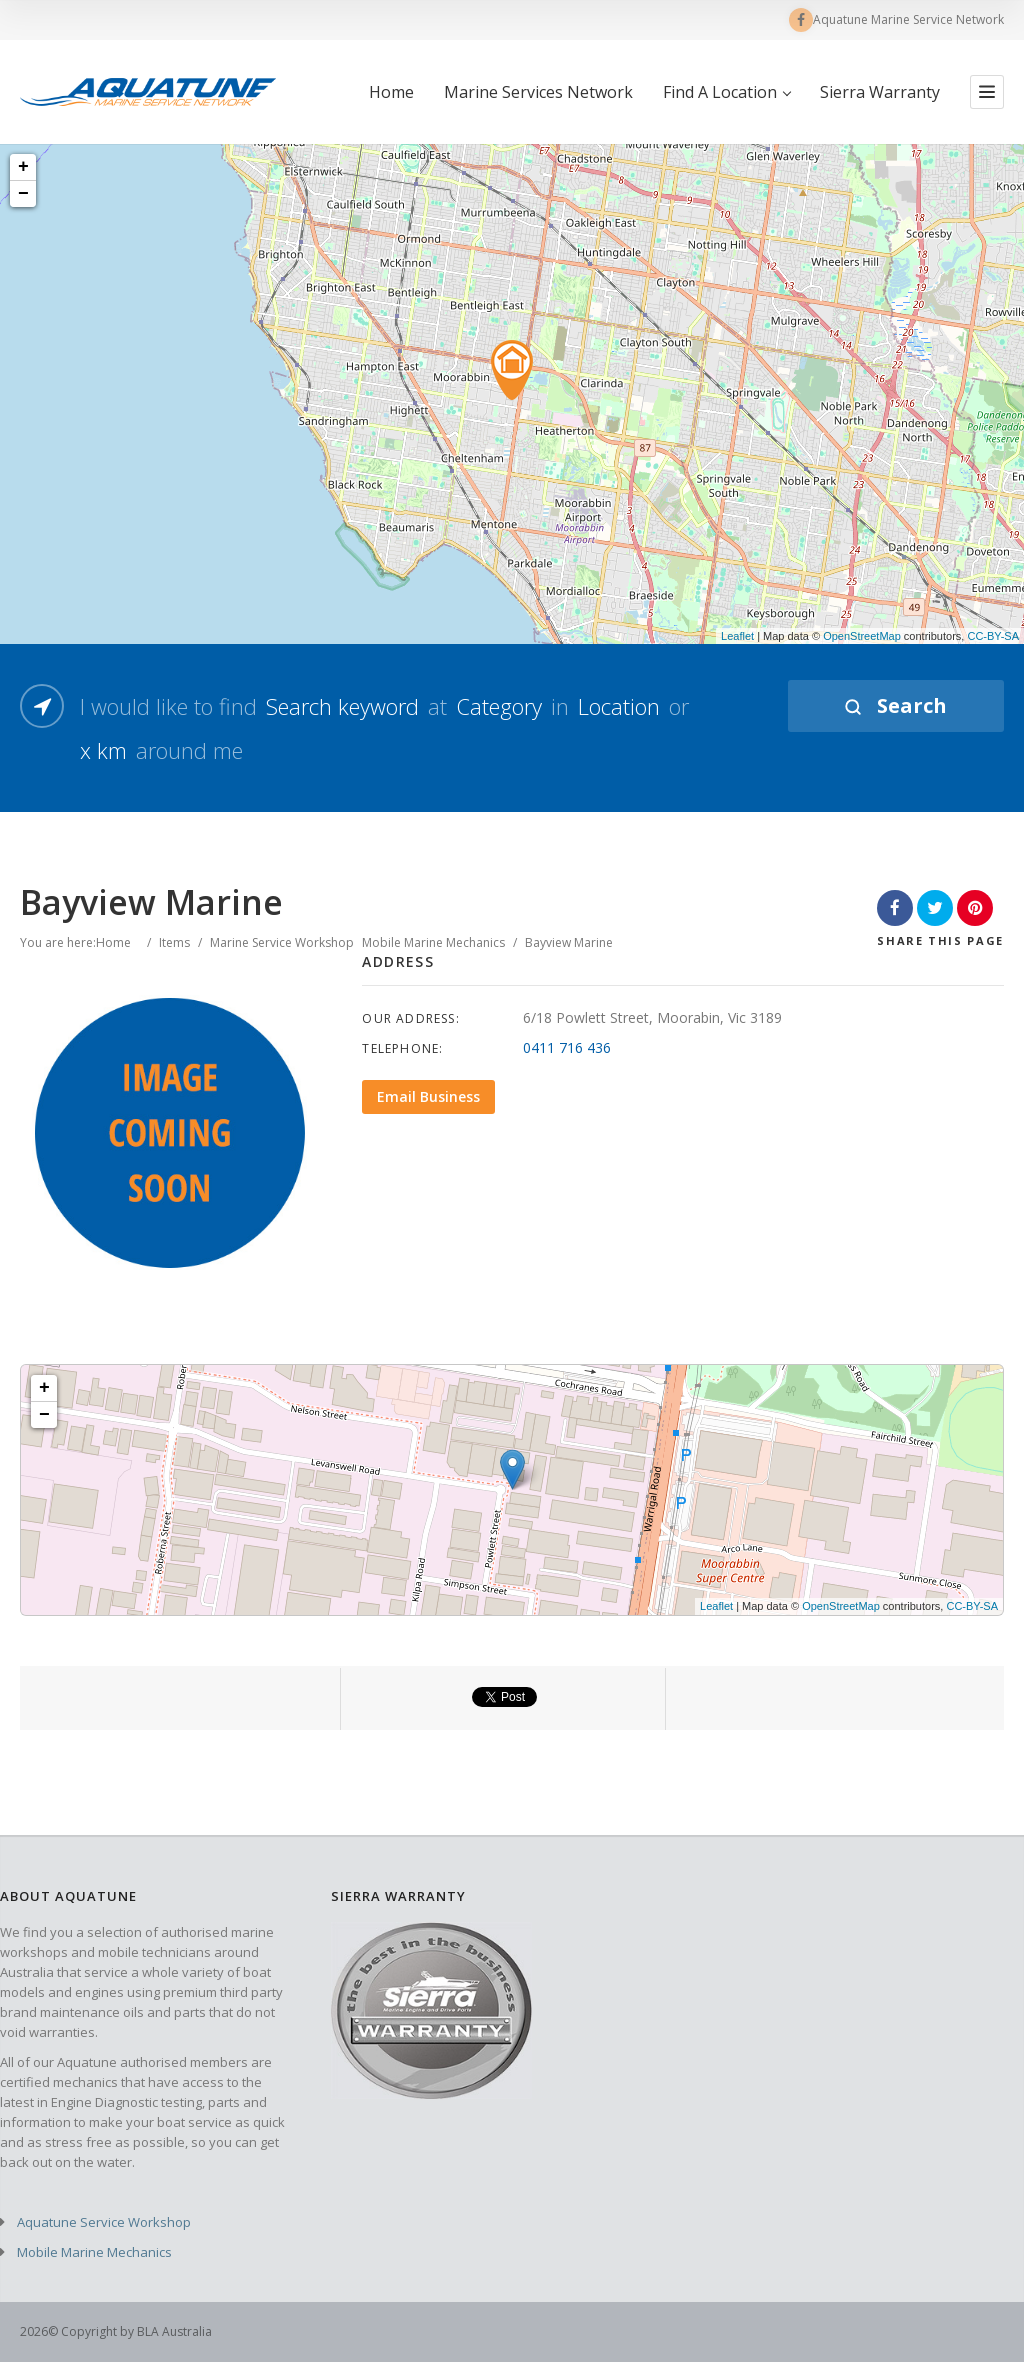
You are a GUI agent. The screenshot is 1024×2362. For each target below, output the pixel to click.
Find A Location (726, 92)
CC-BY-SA (993, 636)
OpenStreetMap (862, 636)
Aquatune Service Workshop (104, 2222)
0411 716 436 (567, 1047)
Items (174, 942)
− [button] (23, 194)
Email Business (428, 1096)
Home (391, 92)
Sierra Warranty (880, 92)
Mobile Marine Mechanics (433, 942)
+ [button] (23, 167)
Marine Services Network (538, 92)
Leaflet (737, 636)
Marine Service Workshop (282, 942)
